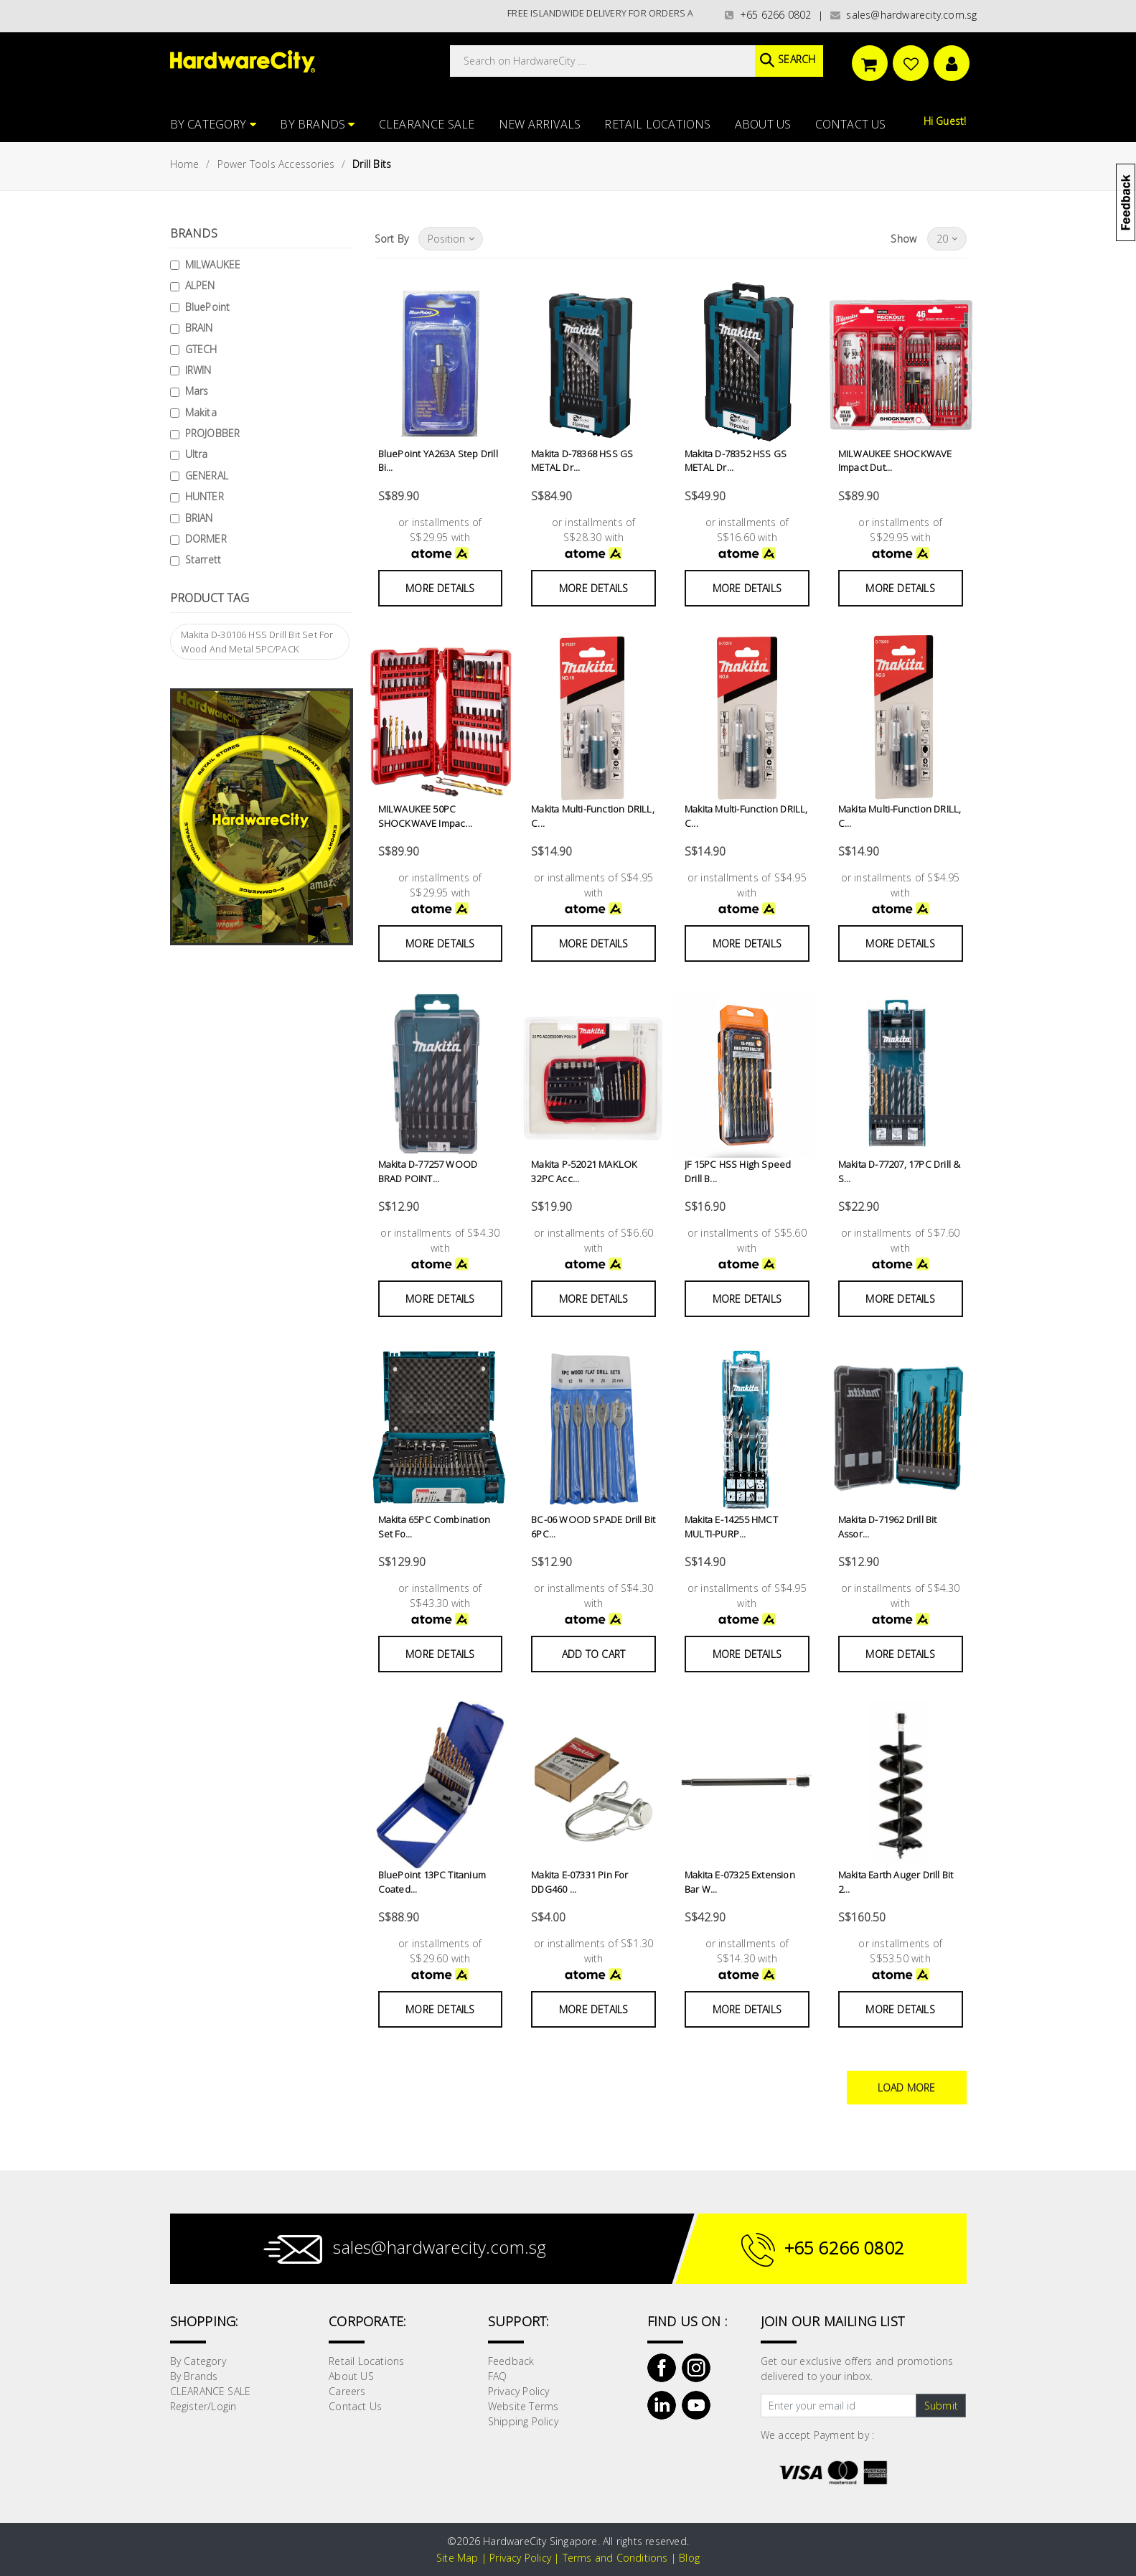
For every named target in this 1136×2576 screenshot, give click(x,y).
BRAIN (199, 327)
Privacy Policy (519, 2391)
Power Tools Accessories (276, 164)
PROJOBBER (212, 433)
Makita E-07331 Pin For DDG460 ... (579, 1882)
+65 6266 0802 (768, 15)
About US (763, 124)
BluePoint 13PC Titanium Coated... (432, 1882)
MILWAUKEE (213, 264)
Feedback (511, 2361)
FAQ (497, 2376)
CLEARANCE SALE (427, 124)
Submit (941, 2405)
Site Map (457, 2558)
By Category (213, 124)
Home (184, 164)
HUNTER (204, 496)
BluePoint (207, 307)
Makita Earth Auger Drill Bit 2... (895, 1882)
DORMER (206, 538)
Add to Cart (593, 1654)
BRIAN (199, 518)
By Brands (317, 124)
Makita (201, 412)
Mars (197, 391)
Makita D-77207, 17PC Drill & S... (899, 1171)
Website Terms (523, 2406)
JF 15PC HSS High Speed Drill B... (747, 1171)
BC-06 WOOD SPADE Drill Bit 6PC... (592, 1526)
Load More (907, 2087)
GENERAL (206, 475)
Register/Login (203, 2406)
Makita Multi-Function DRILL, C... (592, 816)
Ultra (196, 454)
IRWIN (198, 370)
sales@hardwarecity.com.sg (903, 15)
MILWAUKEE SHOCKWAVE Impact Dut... (894, 460)
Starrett (203, 559)
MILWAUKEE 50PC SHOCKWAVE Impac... (424, 816)
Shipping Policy (523, 2421)
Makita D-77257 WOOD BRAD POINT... (428, 1171)
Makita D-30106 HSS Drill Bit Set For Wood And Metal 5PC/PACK (257, 641)
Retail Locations (657, 124)
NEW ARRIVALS (540, 124)
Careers (347, 2391)
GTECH (201, 349)
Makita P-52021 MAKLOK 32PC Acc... (583, 1171)
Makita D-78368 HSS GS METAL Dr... (582, 460)
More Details (439, 588)
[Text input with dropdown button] (838, 2406)
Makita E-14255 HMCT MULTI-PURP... (731, 1526)
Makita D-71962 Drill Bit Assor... (887, 1526)
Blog (689, 2558)
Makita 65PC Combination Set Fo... (433, 1526)
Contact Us (850, 124)
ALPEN (200, 285)
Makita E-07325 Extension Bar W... (739, 1882)
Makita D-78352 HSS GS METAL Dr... (736, 460)
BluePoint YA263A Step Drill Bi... (438, 460)
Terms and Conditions (615, 2558)
